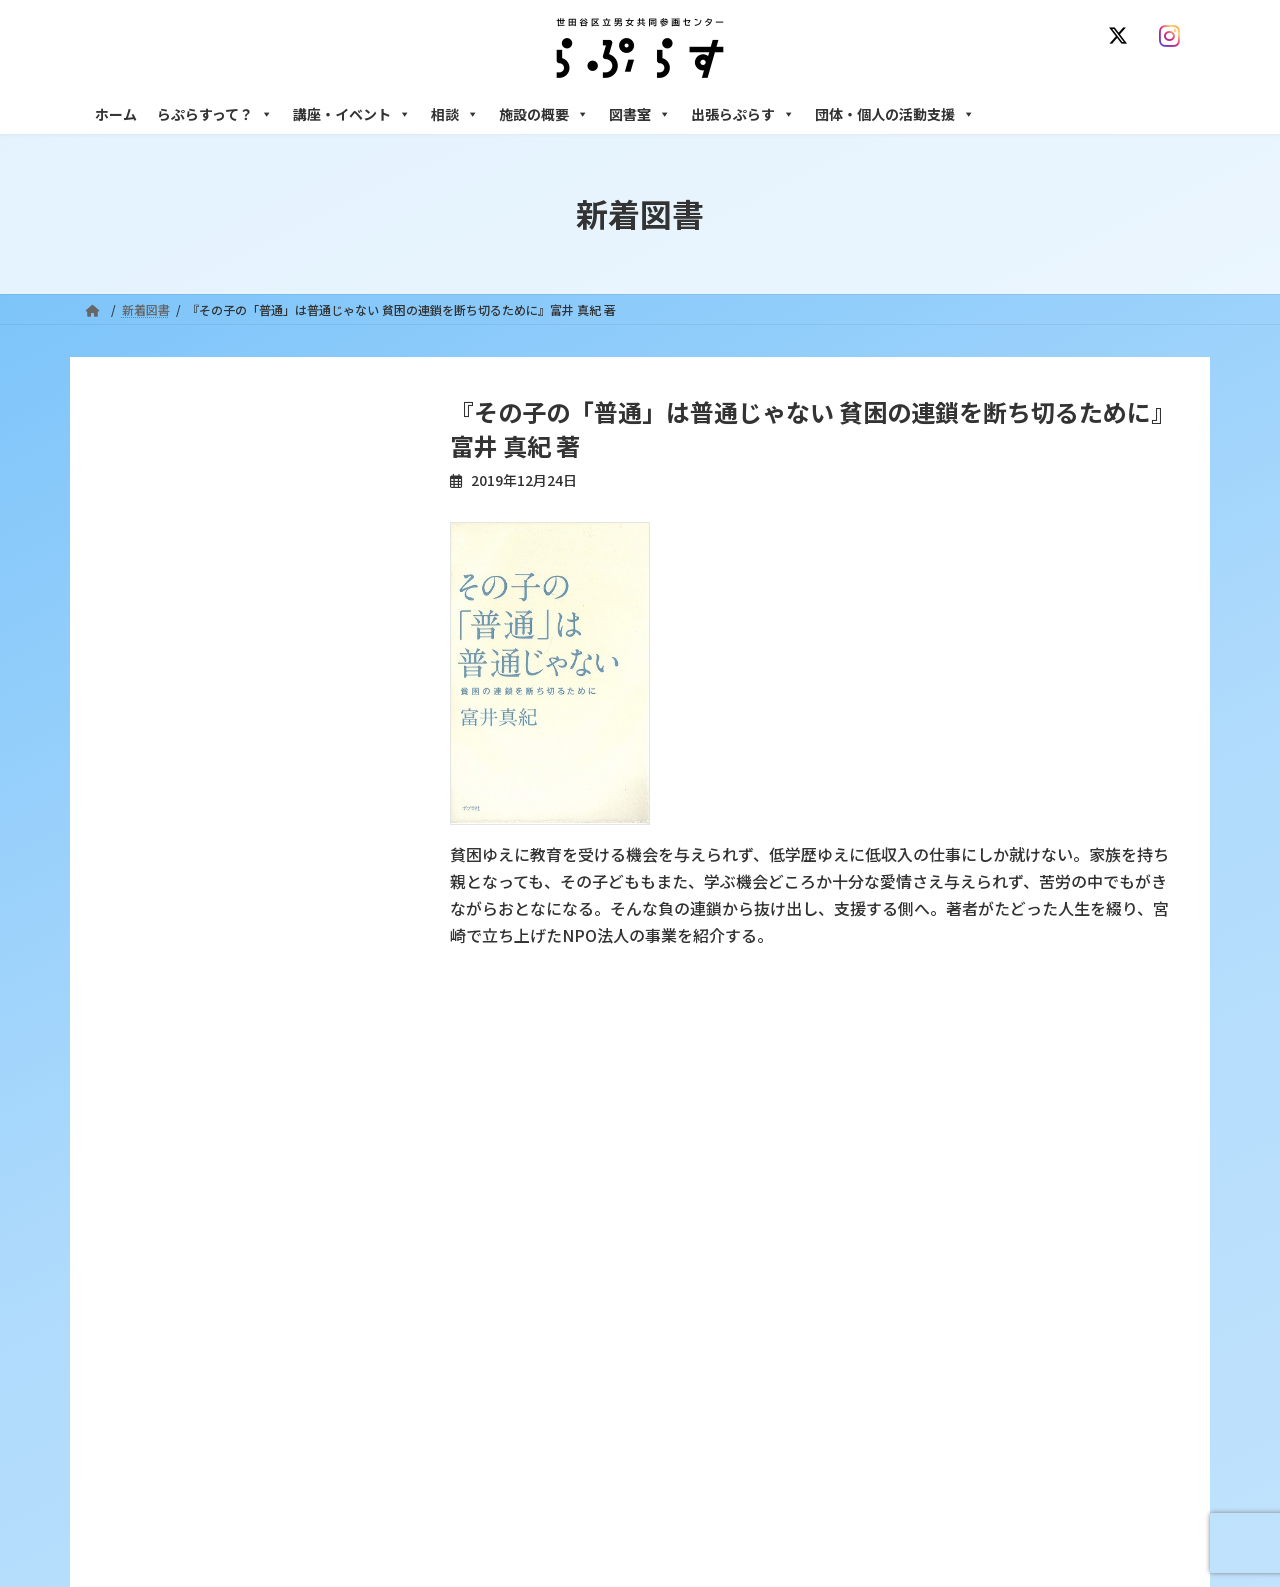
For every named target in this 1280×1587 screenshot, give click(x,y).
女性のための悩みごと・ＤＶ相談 (959, 1205)
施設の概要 (544, 114)
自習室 (887, 1465)
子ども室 (893, 1500)
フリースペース (909, 1431)
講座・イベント (352, 114)
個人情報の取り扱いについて (1098, 1086)
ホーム (116, 114)
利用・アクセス (530, 1240)
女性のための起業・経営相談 (947, 1361)
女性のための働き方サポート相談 (959, 1240)
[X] (1122, 36)
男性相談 (893, 1326)
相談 (455, 114)
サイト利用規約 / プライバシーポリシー (738, 1086)
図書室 (640, 114)
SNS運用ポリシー (933, 1086)
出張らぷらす (743, 114)
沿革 (501, 1205)
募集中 (507, 1309)
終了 (501, 1344)
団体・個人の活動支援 (895, 114)
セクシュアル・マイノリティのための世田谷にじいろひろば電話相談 (1030, 1283)
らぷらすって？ (215, 114)
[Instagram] (1174, 36)
